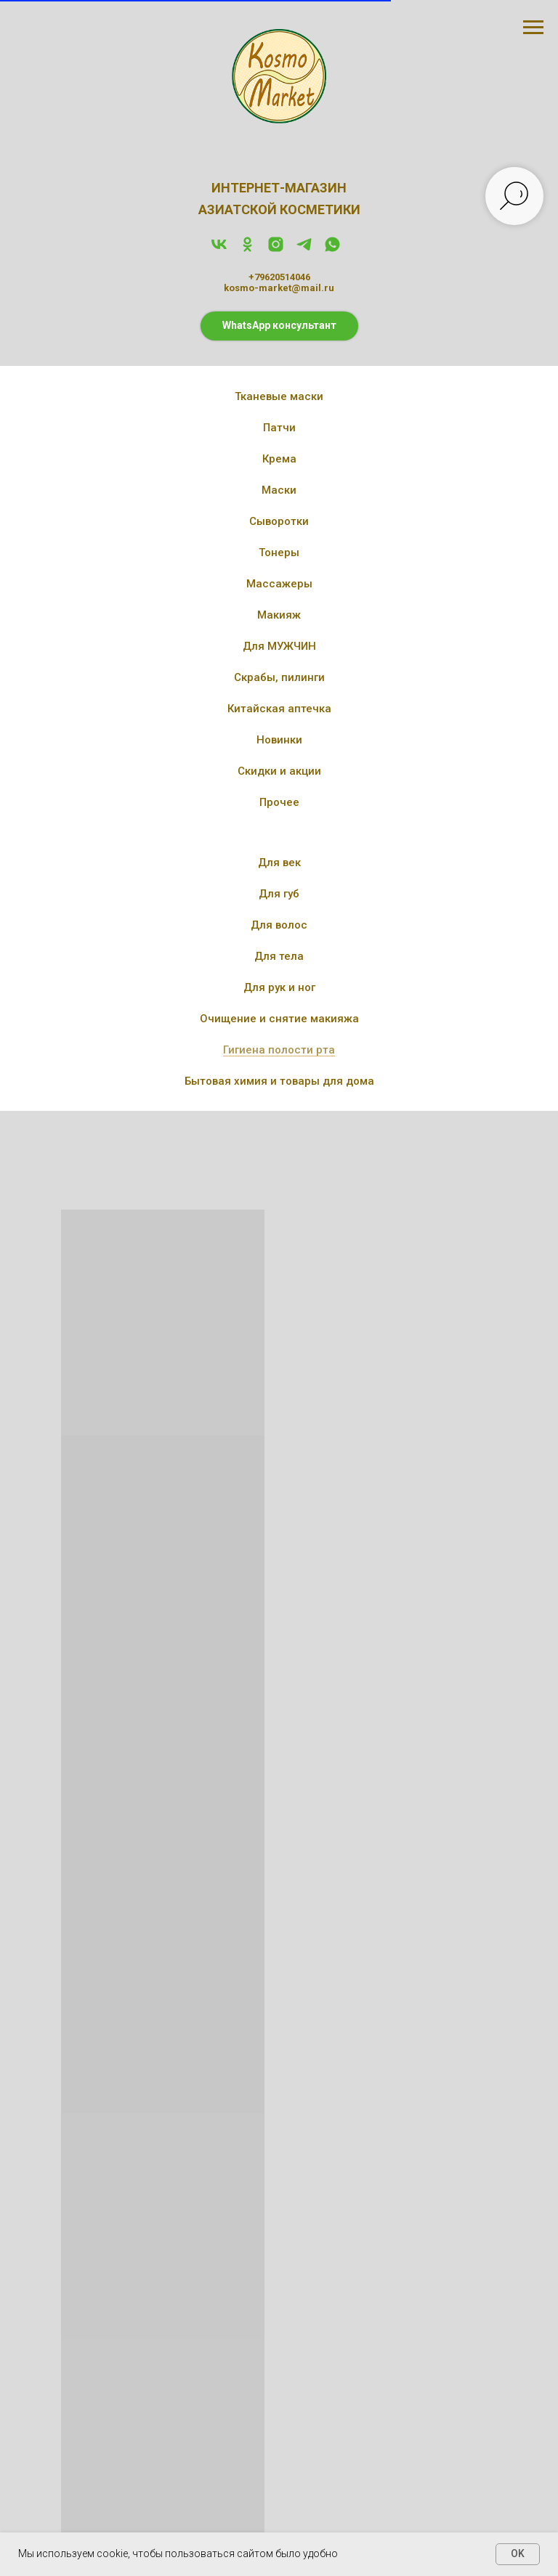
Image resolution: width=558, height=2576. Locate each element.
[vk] (219, 249)
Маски (279, 490)
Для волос (279, 925)
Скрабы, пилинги (279, 677)
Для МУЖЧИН (279, 646)
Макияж (279, 614)
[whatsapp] (332, 249)
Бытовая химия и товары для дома (279, 1081)
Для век (279, 862)
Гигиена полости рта (279, 1049)
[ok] (247, 249)
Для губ (279, 893)
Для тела (279, 956)
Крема (279, 458)
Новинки (279, 739)
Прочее (279, 802)
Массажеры (279, 583)
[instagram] (276, 249)
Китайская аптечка (279, 708)
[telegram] (304, 249)
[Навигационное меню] (533, 27)
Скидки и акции (279, 771)
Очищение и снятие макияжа (279, 1018)
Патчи (279, 427)
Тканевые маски (279, 396)
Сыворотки (279, 521)
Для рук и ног (279, 987)
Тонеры (279, 552)
